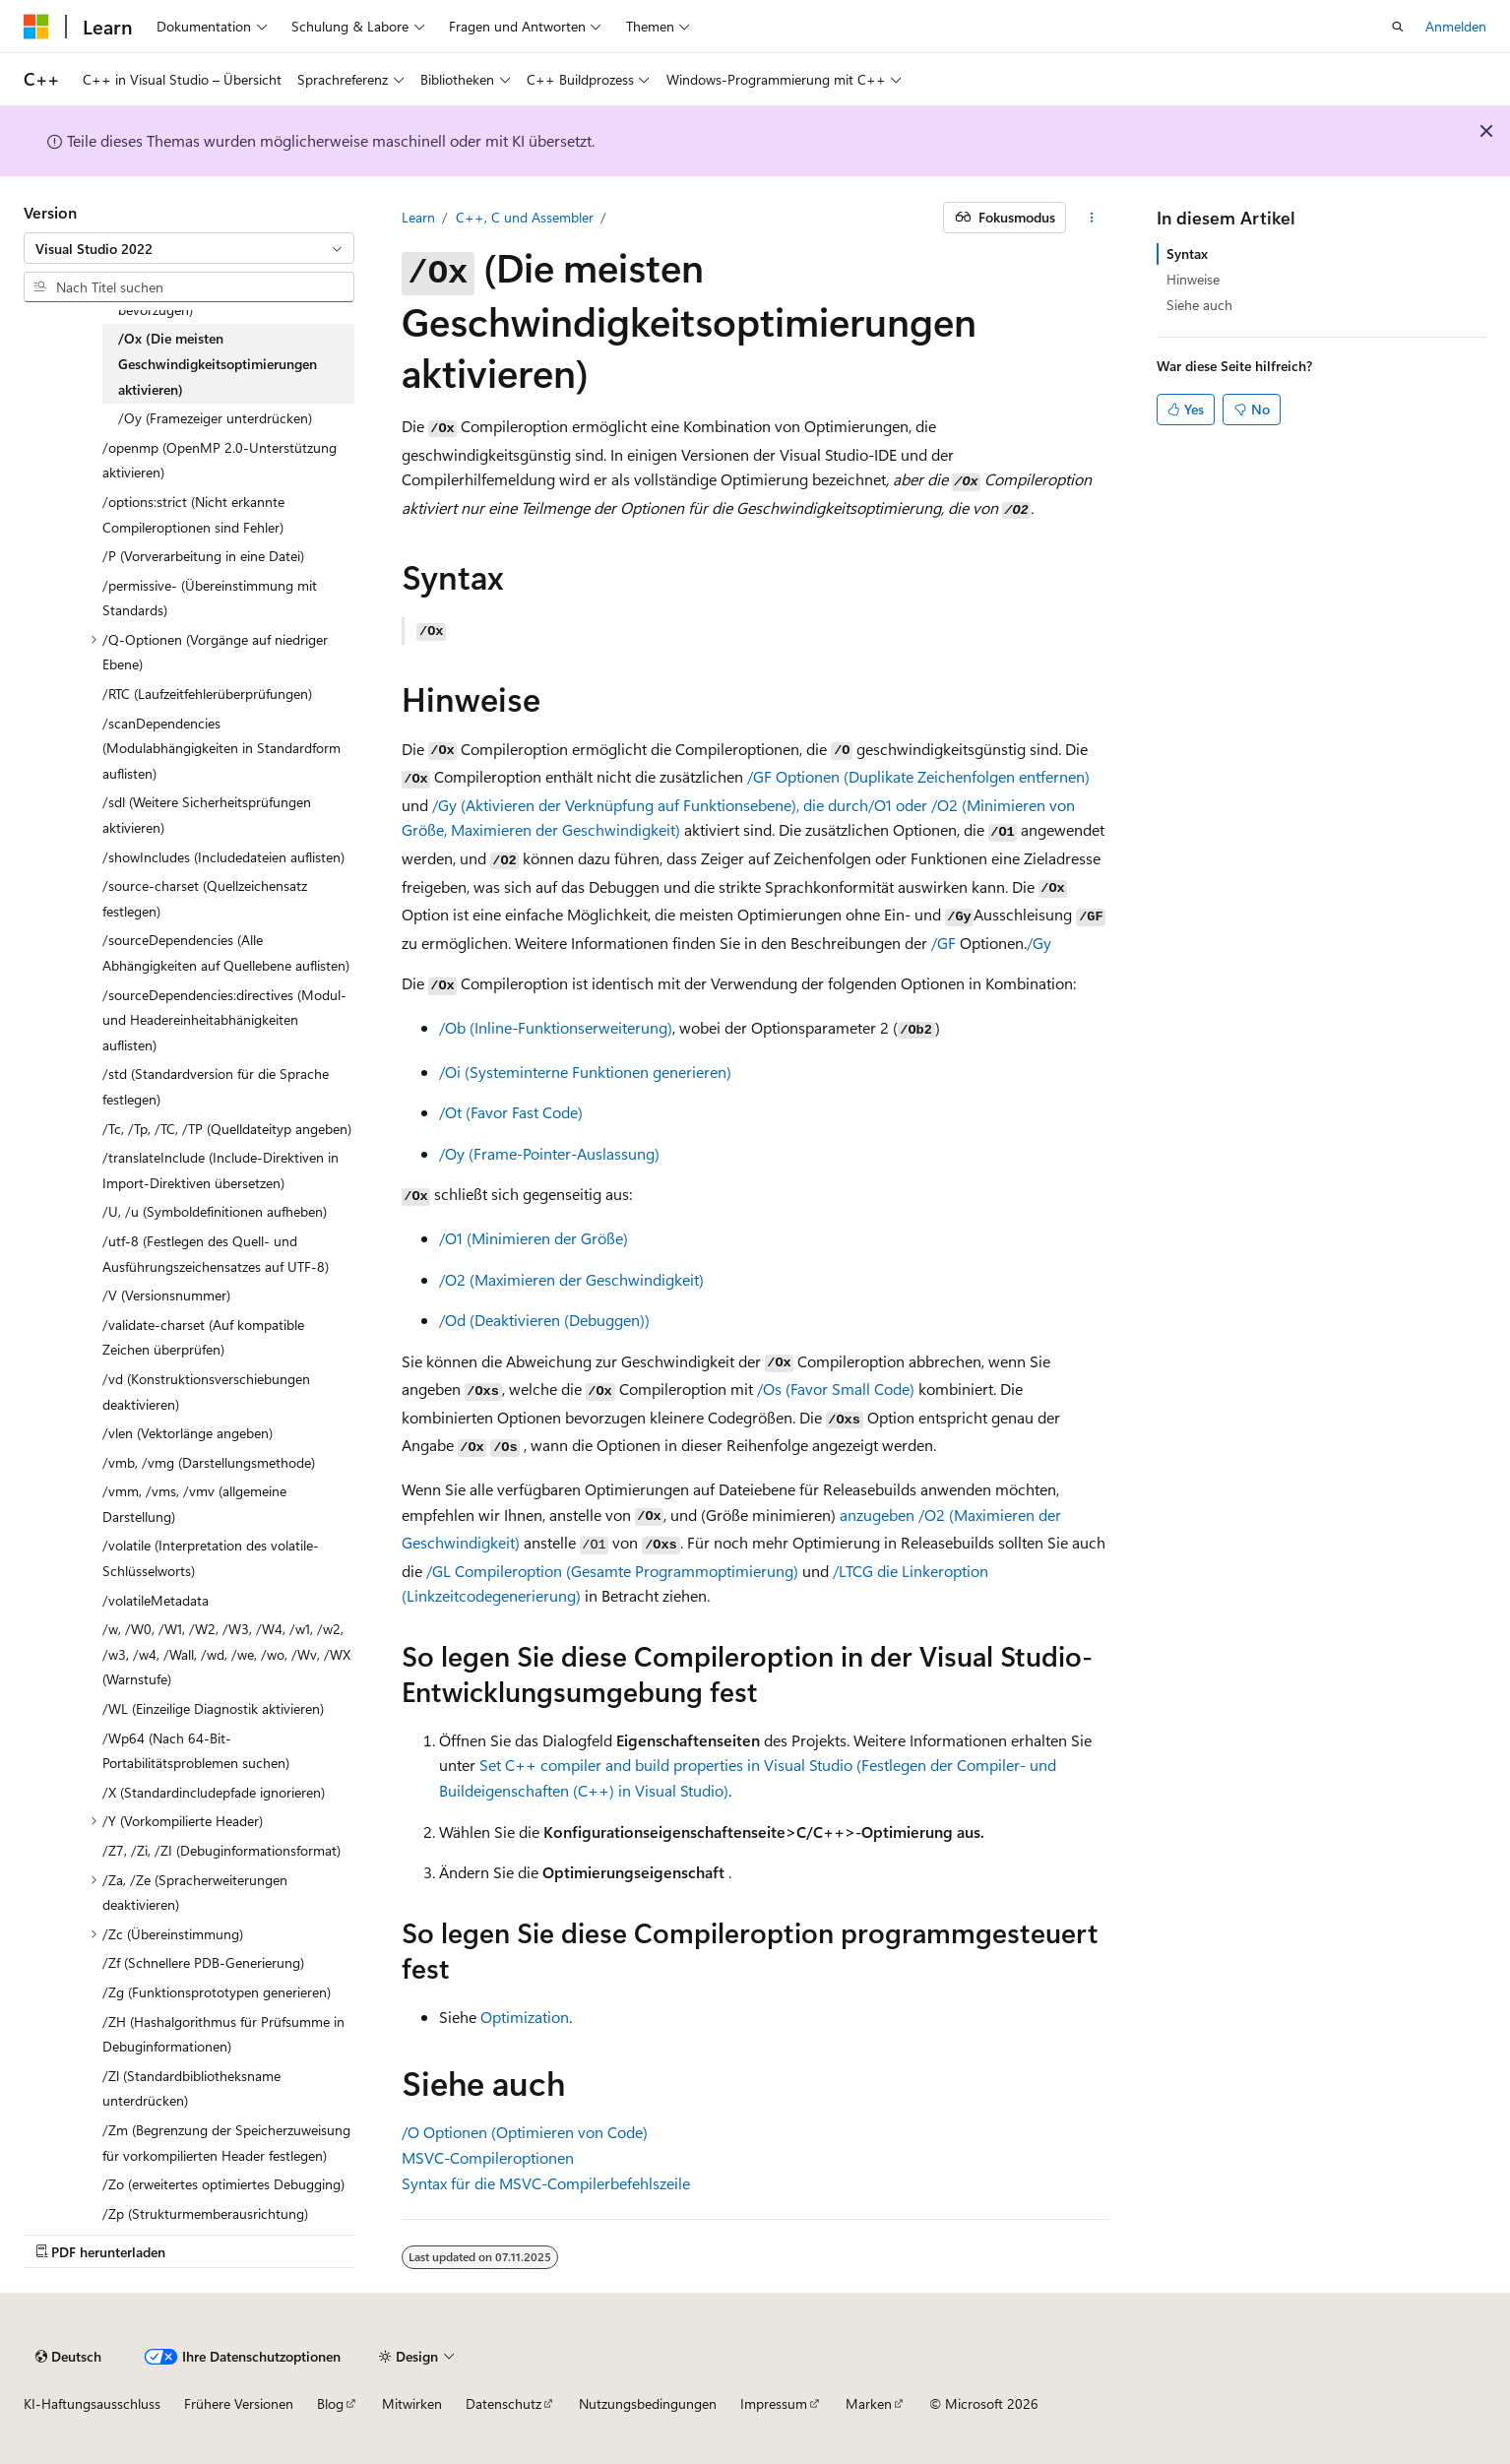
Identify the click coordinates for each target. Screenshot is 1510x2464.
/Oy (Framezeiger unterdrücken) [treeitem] (215, 418)
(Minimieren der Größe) (533, 1238)
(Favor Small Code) (835, 1388)
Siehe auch (1199, 304)
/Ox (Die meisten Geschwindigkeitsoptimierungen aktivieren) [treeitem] (217, 363)
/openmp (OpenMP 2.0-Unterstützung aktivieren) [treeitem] (219, 460)
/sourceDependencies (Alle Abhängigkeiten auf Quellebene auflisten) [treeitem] (225, 952)
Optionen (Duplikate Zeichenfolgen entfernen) (918, 776)
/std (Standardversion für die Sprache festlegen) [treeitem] (215, 1086)
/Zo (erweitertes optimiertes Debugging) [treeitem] (223, 2184)
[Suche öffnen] (1397, 26)
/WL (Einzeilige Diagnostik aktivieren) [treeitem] (213, 1708)
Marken (869, 2403)
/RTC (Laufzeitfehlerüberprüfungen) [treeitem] (207, 693)
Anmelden (1455, 26)
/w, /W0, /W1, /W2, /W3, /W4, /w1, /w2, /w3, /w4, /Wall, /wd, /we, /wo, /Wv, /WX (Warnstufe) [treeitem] (226, 1653)
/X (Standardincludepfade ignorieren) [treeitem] (213, 1792)
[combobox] (189, 248)
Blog (330, 2403)
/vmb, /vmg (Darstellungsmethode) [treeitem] (208, 1462)
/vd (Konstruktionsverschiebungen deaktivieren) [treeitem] (206, 1391)
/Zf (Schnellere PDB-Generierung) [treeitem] (203, 1962)
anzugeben (877, 1514)
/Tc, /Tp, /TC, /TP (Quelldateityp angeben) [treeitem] (226, 1128)
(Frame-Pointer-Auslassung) (549, 1153)
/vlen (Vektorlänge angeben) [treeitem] (187, 1432)
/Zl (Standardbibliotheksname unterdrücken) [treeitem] (191, 2088)
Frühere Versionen (238, 2403)
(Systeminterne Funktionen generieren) (585, 1071)
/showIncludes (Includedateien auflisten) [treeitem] (223, 857)
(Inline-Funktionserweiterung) (555, 1027)
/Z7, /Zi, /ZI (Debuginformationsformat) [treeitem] (221, 1850)
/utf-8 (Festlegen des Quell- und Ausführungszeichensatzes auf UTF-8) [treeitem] (215, 1254)
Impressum (773, 2403)
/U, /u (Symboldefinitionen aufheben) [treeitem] (214, 1211)
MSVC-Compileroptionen (488, 2157)
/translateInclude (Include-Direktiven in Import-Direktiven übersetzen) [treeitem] (220, 1170)
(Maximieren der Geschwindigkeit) (571, 1279)
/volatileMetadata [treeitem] (155, 1600)
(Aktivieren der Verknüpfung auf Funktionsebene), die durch (664, 804)
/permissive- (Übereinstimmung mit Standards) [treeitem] (209, 598)
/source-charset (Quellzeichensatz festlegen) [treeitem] (204, 898)
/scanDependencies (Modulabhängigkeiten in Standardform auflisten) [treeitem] (221, 748)
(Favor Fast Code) (511, 1112)
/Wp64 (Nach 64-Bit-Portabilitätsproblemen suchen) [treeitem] (195, 1751)
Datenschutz (503, 2403)
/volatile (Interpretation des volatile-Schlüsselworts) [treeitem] (210, 1558)
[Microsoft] (36, 26)
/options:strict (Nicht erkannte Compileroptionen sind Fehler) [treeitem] (193, 514)
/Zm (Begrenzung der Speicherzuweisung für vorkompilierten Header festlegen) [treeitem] (226, 2142)
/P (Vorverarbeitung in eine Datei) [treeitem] (203, 555)
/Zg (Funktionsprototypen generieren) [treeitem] (216, 1992)
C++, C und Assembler (525, 217)
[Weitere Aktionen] (1091, 217)
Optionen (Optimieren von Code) (525, 2131)
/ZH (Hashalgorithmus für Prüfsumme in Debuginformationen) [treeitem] (223, 2034)
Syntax (1187, 253)
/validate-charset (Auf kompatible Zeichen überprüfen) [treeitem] (203, 1337)
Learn (418, 217)
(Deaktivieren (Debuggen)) (544, 1319)
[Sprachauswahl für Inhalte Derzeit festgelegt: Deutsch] (68, 2356)
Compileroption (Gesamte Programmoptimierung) (612, 1570)
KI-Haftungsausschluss (92, 2403)
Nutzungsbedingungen (648, 2403)
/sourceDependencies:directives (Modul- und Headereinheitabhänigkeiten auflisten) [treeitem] (224, 1019)
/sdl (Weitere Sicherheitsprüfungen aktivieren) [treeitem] (206, 814)
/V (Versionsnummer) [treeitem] (166, 1295)
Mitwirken (412, 2403)
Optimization (524, 2016)
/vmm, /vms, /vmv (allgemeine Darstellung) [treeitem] (194, 1504)
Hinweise (1193, 279)
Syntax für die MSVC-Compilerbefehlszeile (546, 2183)
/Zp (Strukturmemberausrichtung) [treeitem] (205, 2213)
